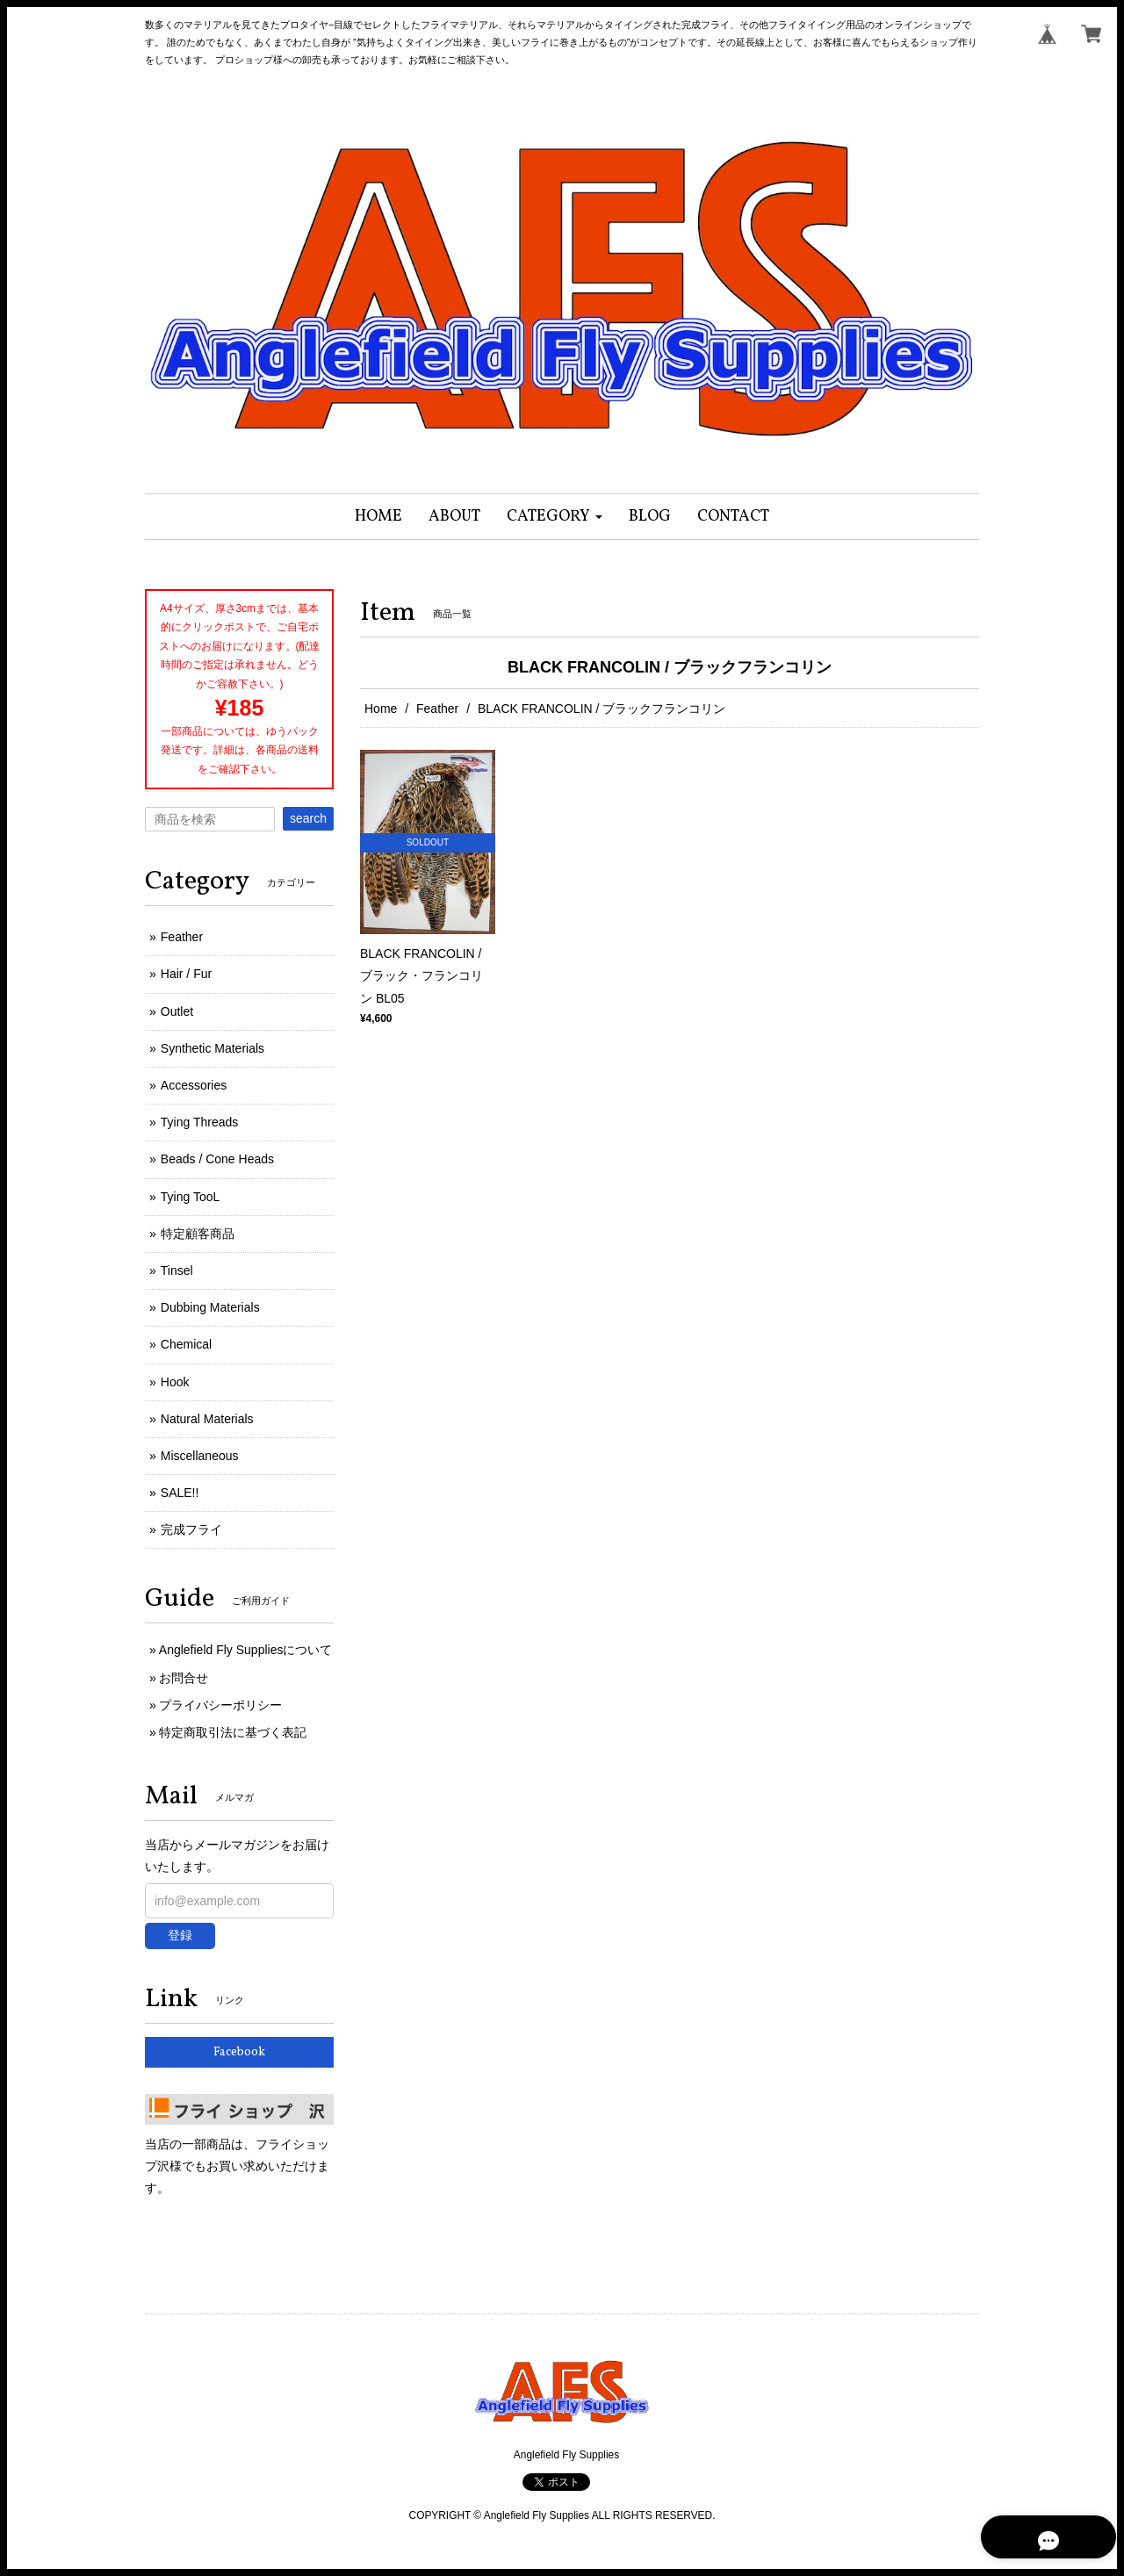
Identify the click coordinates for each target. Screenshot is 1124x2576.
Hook (175, 1382)
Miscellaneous (200, 1456)
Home (380, 709)
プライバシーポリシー (220, 1705)
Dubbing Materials (210, 1307)
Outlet (177, 1011)
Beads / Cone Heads (217, 1159)
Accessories (194, 1085)
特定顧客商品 (197, 1234)
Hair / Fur (186, 974)
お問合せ (183, 1678)
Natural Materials (207, 1419)
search (308, 818)
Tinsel (177, 1270)
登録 (180, 1935)
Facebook (239, 2052)
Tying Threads (199, 1122)
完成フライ (191, 1529)
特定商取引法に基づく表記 (232, 1732)
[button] (555, 516)
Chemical (186, 1344)
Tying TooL (190, 1197)
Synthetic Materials (212, 1048)
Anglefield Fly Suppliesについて (246, 1650)
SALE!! (180, 1493)
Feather (437, 709)
